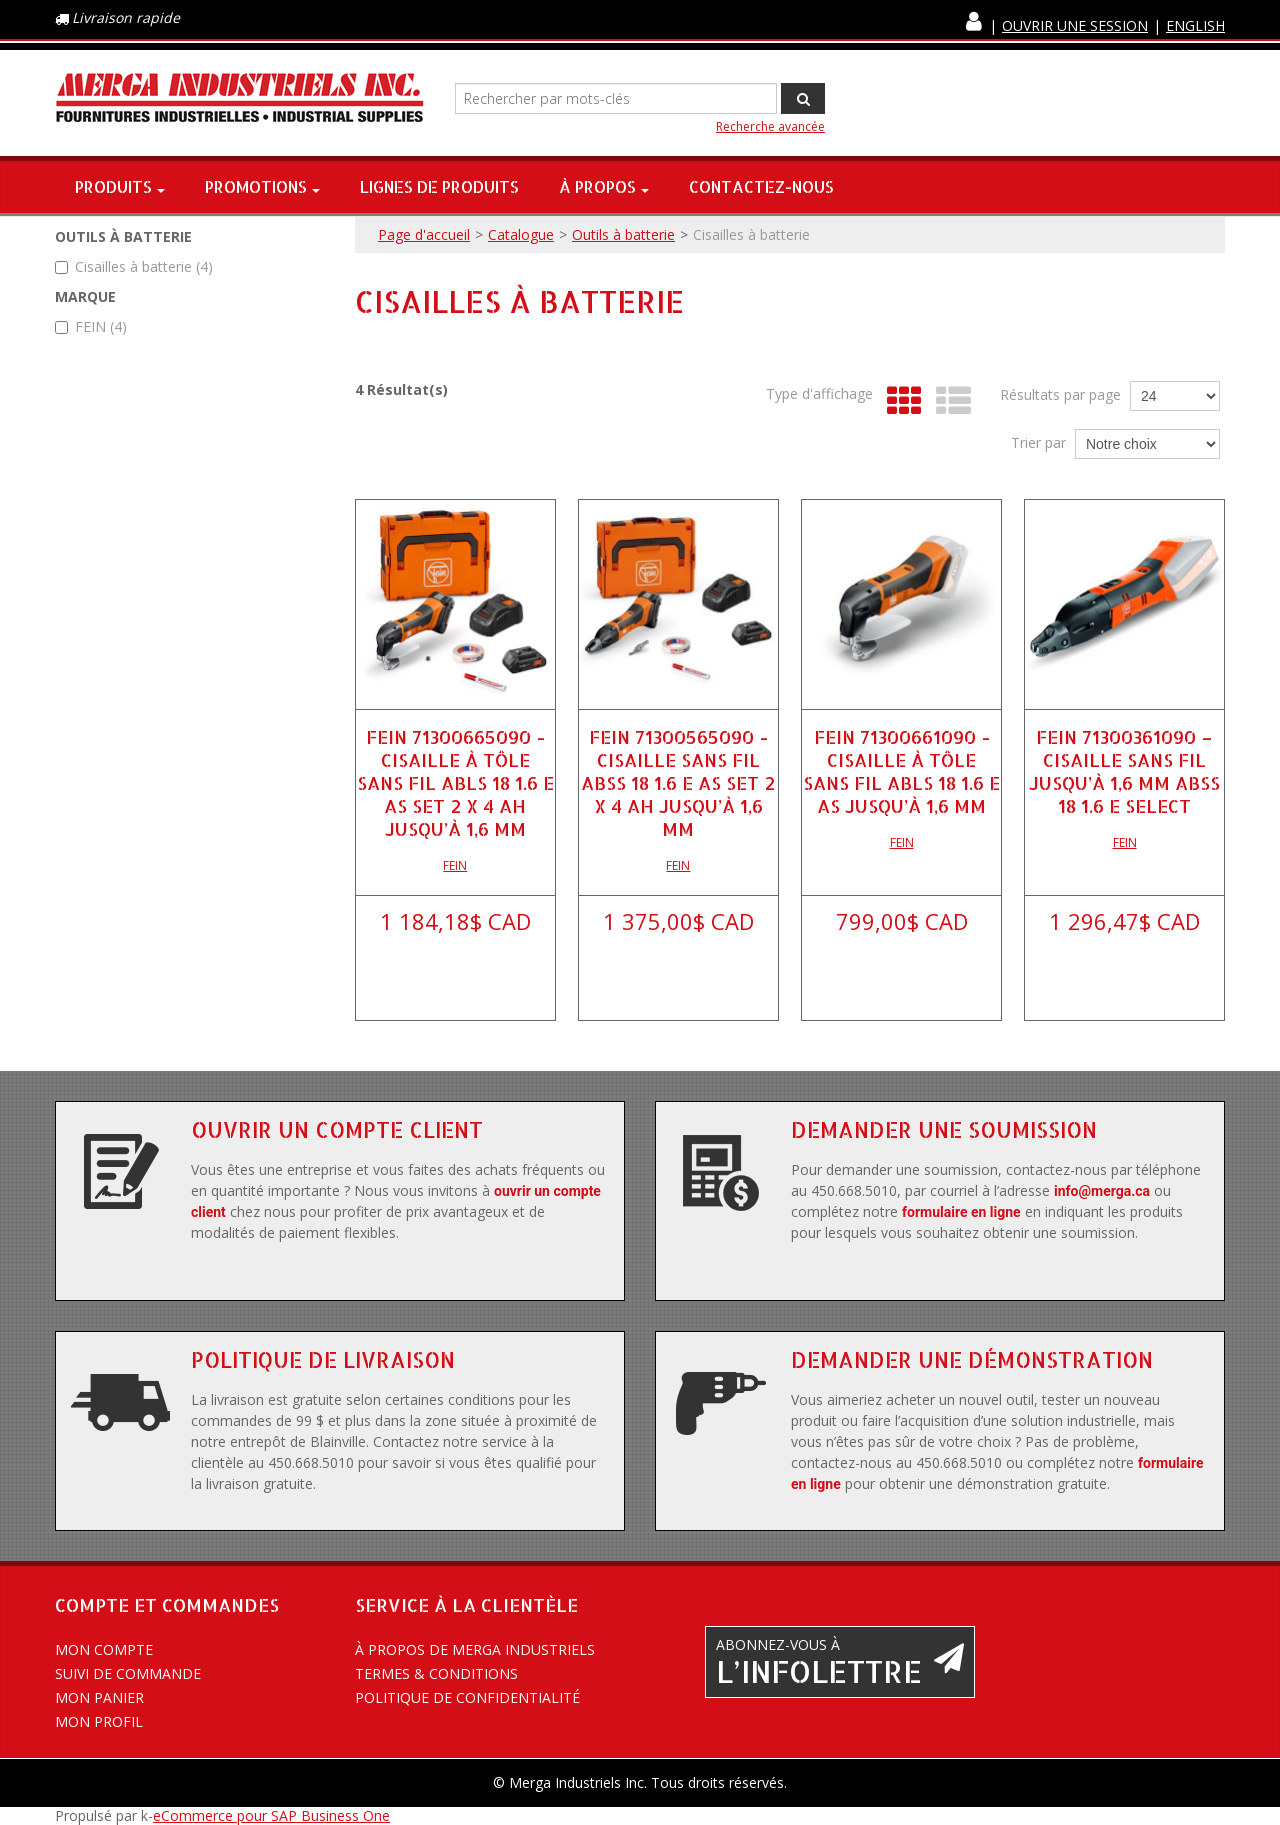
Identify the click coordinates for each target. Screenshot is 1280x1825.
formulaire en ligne (961, 1212)
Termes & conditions (436, 1673)
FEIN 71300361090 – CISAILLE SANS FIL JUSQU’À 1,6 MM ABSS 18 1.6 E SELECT (1124, 771)
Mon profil (99, 1721)
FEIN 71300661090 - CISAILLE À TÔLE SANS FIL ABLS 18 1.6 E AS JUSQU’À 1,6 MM (901, 771)
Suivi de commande (128, 1673)
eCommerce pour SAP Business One (271, 1815)
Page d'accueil (424, 234)
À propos (604, 186)
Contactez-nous (761, 186)
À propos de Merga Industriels (475, 1649)
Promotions (262, 186)
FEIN (91, 326)
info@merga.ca (1102, 1191)
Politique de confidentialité (467, 1697)
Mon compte (104, 1649)
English (1195, 25)
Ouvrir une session (1075, 25)
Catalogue (521, 234)
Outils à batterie (623, 234)
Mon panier (99, 1697)
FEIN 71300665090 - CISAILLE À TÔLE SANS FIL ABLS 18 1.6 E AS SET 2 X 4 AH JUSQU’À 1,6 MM (455, 782)
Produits (120, 186)
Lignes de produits (439, 186)
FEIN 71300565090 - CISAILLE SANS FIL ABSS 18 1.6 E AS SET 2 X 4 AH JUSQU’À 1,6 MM (678, 782)
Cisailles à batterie (134, 266)
